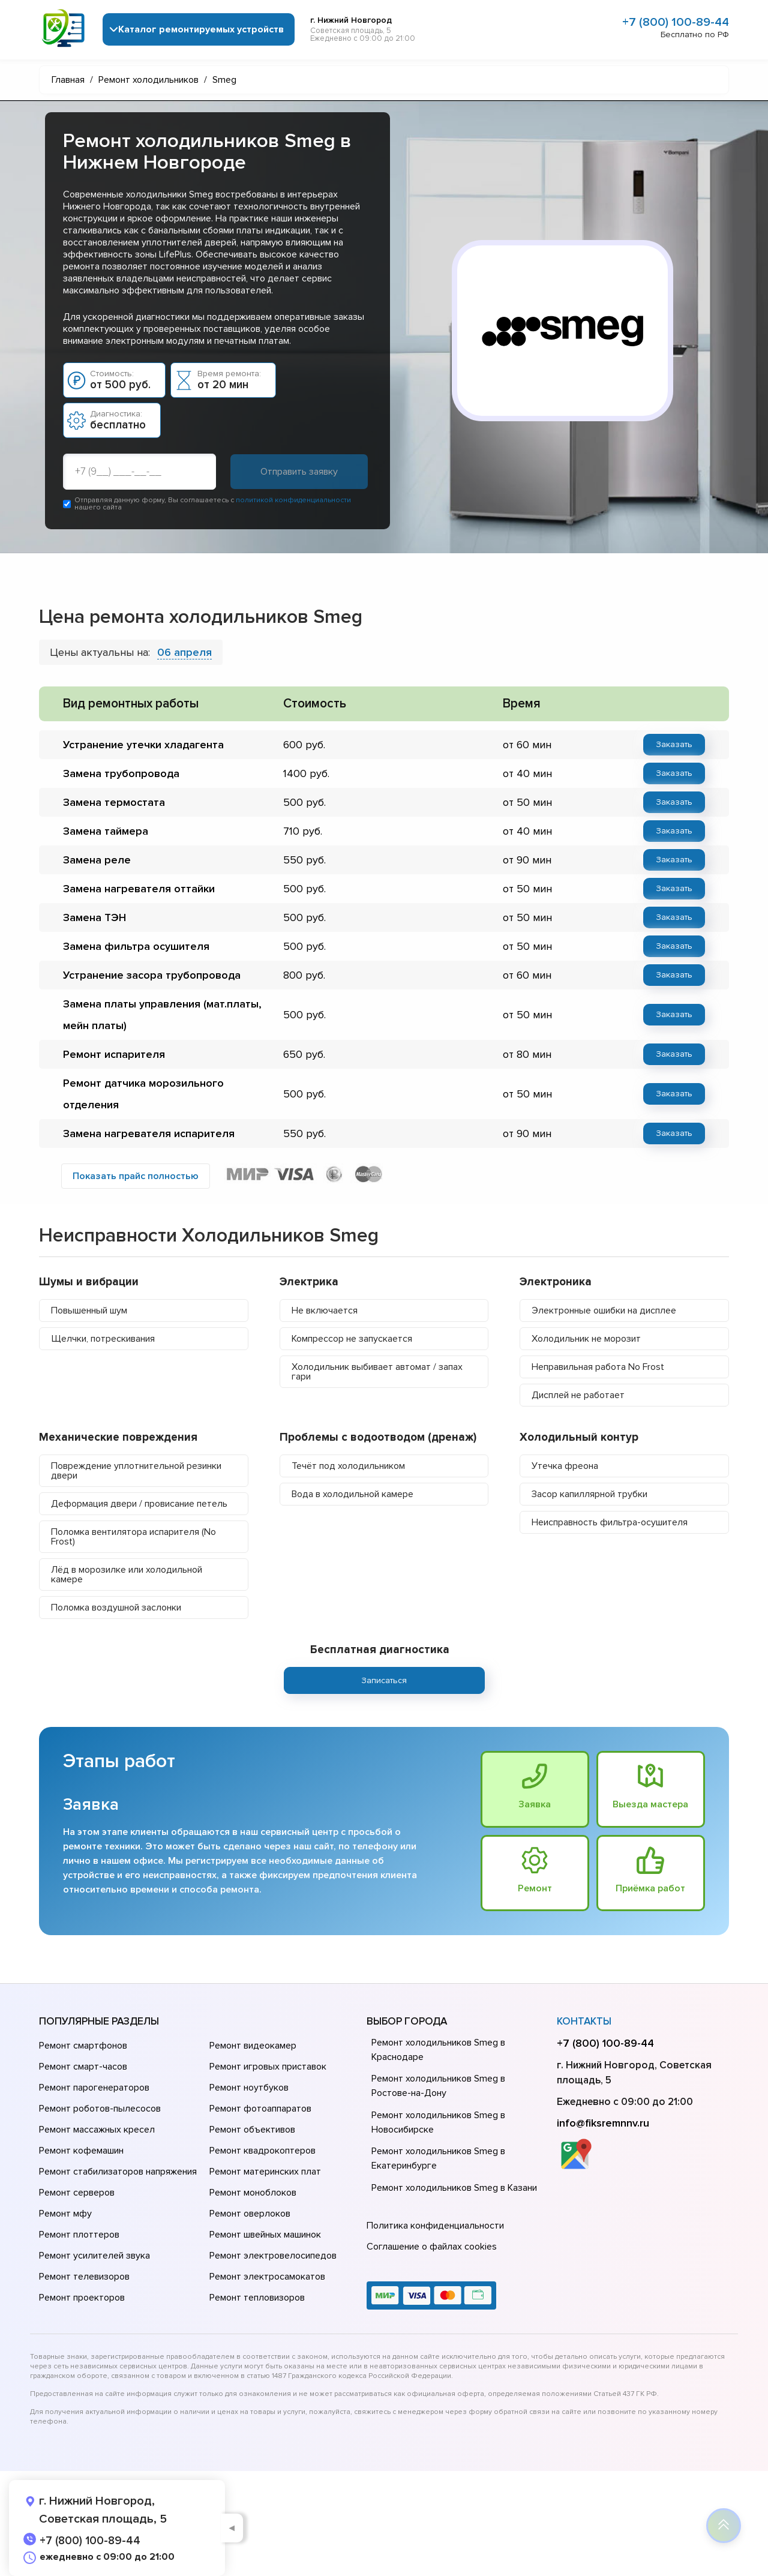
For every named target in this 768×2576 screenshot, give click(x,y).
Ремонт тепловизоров (257, 2298)
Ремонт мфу (65, 2214)
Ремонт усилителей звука (94, 2256)
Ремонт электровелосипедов (273, 2256)
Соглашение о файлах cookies (432, 2247)
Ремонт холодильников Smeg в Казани (454, 2188)
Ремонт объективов (252, 2130)
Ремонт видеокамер (252, 2046)
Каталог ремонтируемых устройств (201, 29)
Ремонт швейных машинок (265, 2235)
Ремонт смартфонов (83, 2046)
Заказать (674, 744)
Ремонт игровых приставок (267, 2067)
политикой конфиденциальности (293, 500)
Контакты (584, 2021)
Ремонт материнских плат (265, 2172)
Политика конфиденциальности (435, 2226)
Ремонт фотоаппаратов (260, 2109)
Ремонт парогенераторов (94, 2088)
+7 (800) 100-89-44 (675, 22)
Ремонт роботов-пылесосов (100, 2109)
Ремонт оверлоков (249, 2214)
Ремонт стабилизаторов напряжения (118, 2172)
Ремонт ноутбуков (249, 2088)
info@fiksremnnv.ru (603, 2123)
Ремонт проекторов (82, 2298)
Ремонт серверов (77, 2193)
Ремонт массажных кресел (97, 2130)
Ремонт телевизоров (84, 2277)
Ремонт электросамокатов (267, 2277)
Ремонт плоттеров (79, 2235)
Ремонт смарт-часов (83, 2067)
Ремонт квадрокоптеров (262, 2151)
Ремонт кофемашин (81, 2151)
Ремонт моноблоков (252, 2193)
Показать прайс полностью (136, 1176)
